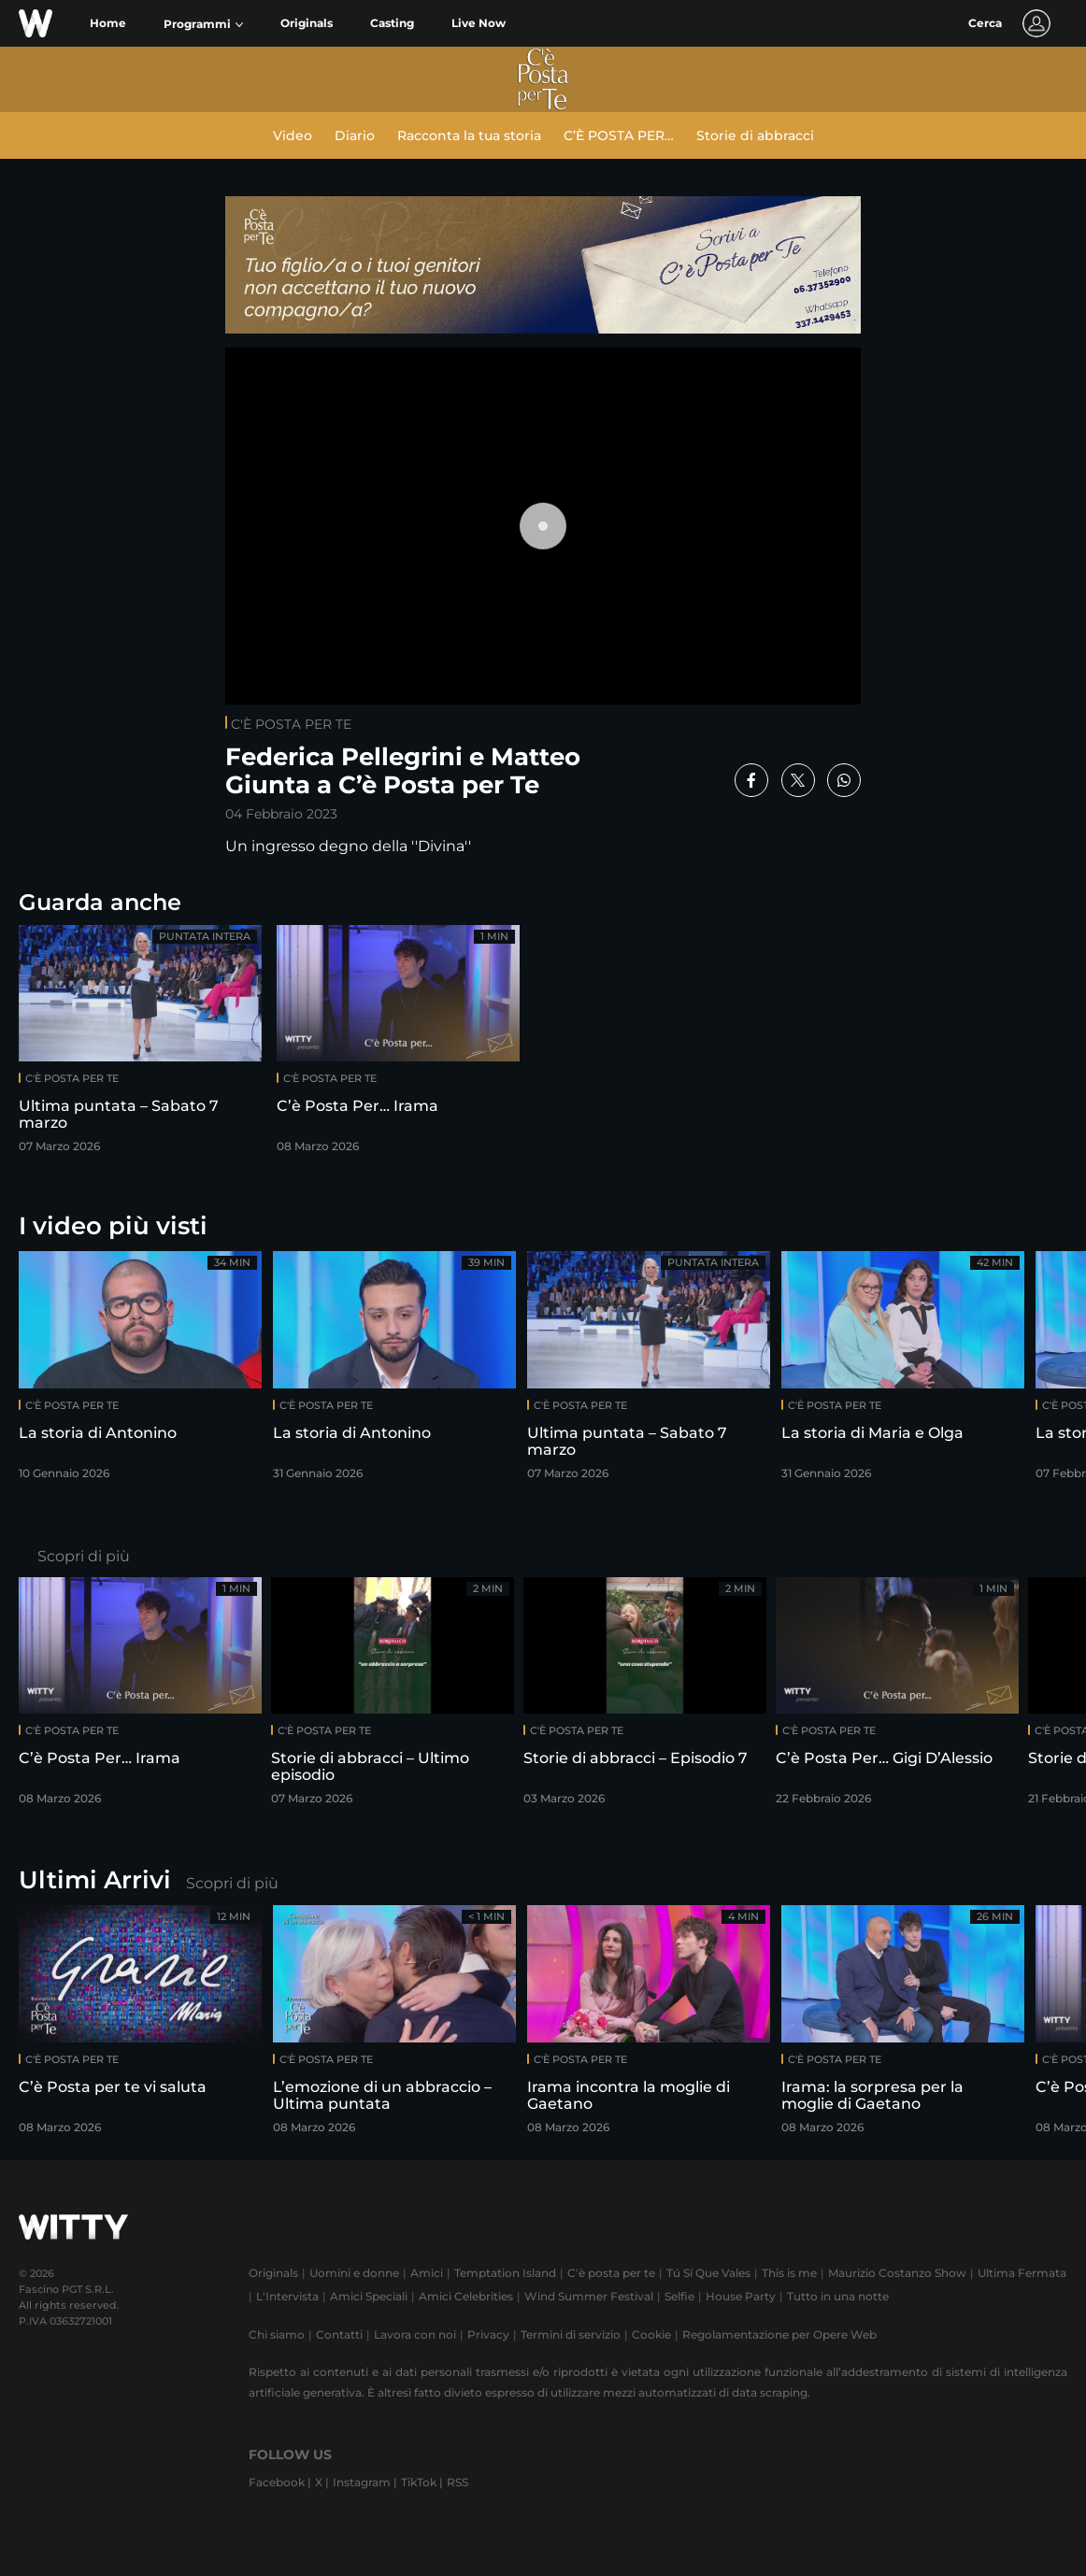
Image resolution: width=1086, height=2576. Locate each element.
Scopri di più (83, 1556)
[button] (203, 24)
